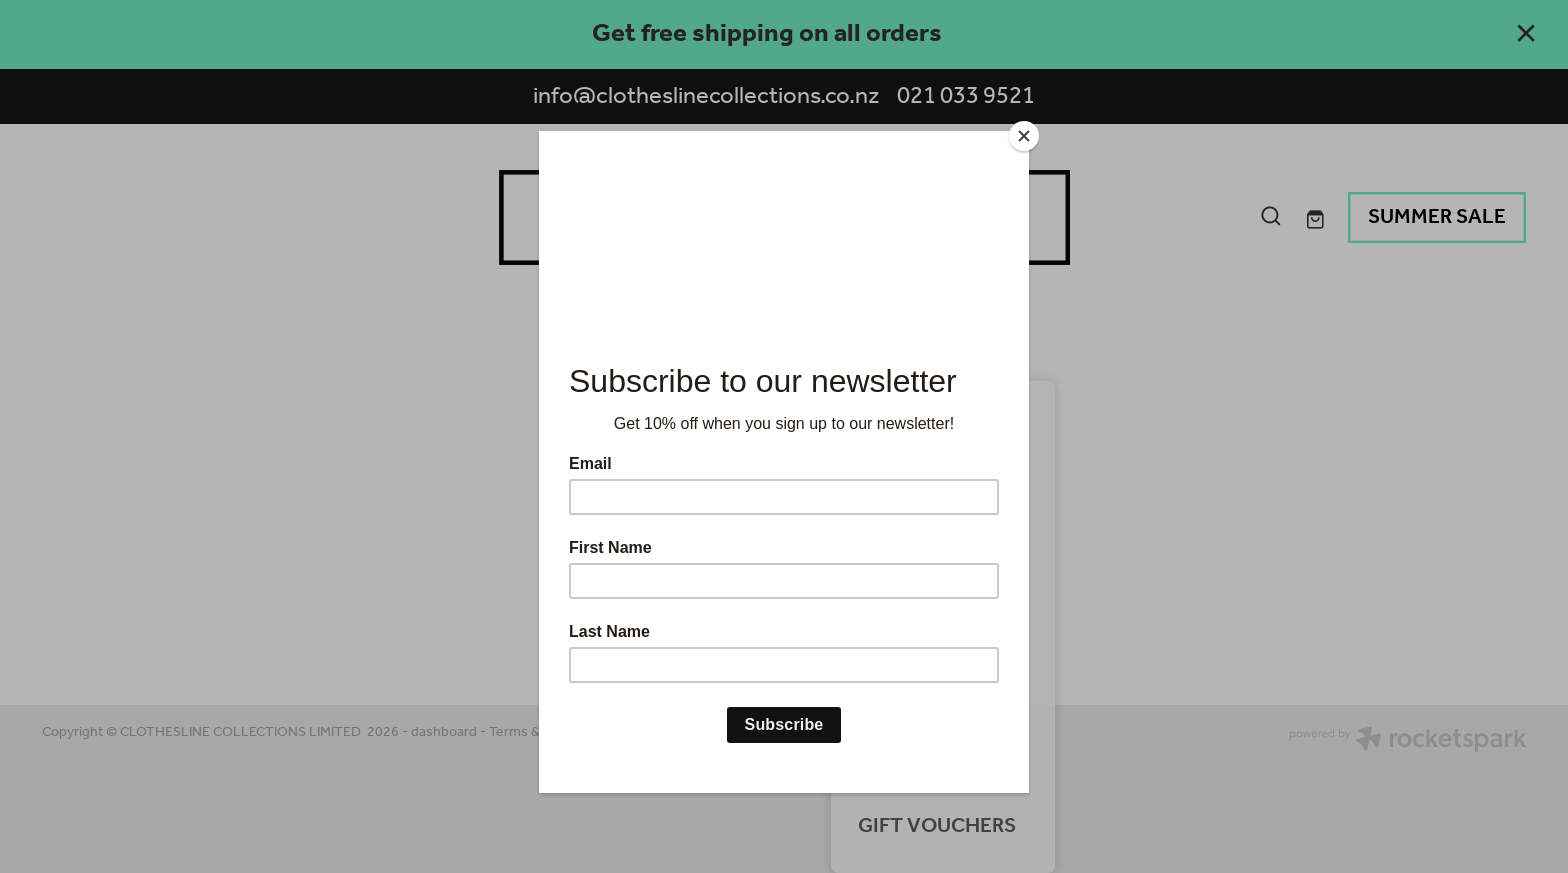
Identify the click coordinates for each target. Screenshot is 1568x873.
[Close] (1024, 136)
